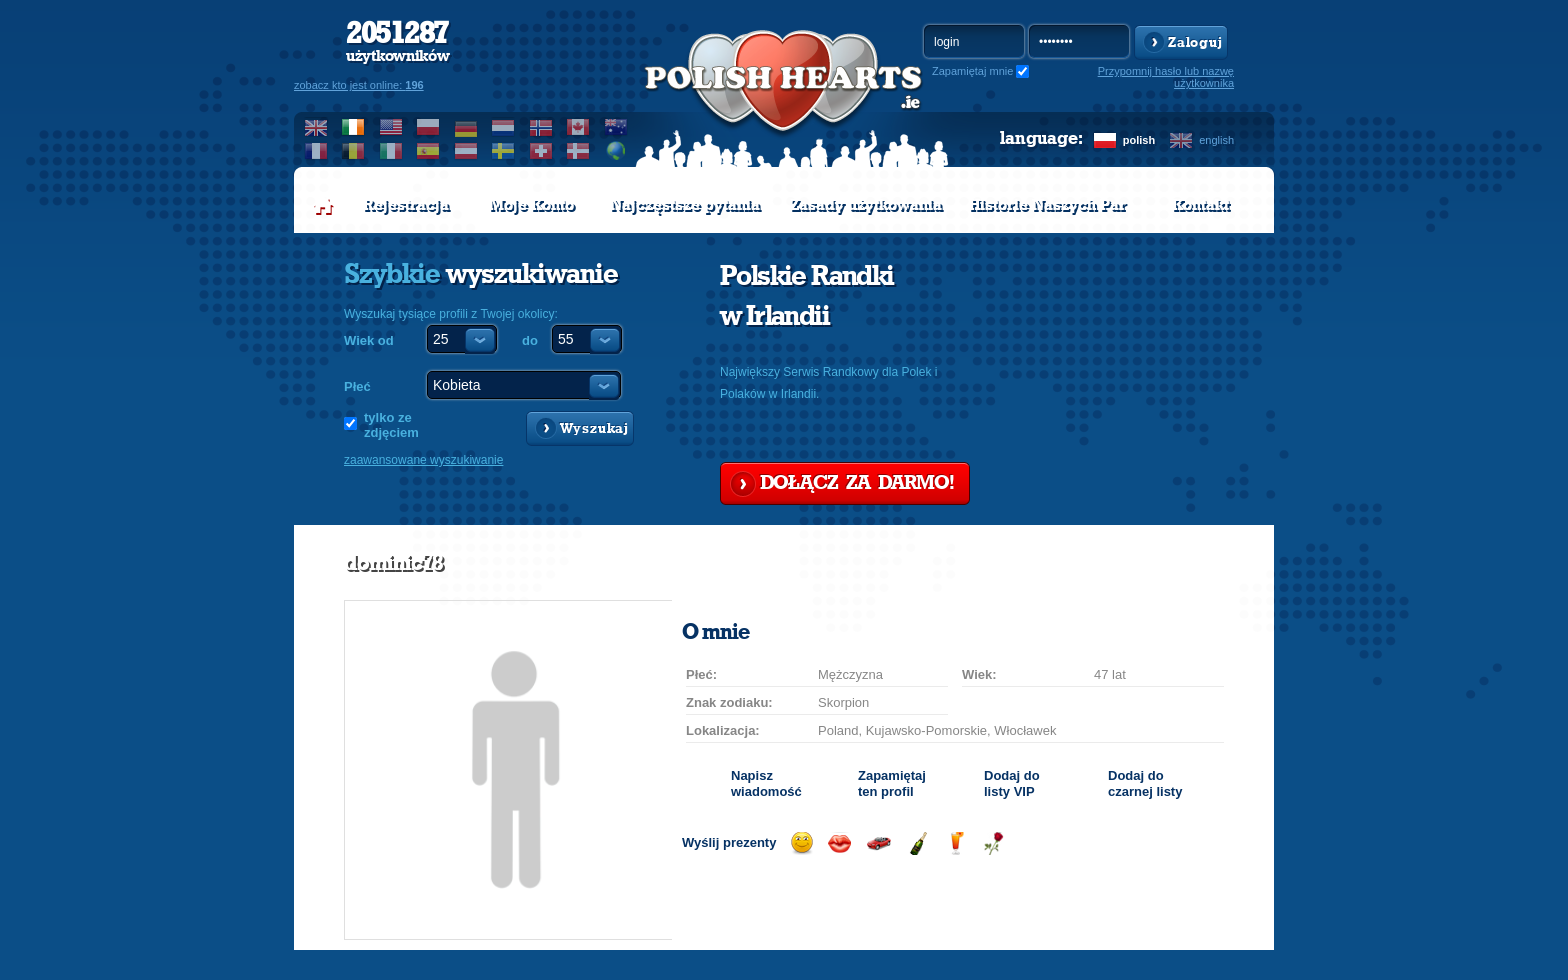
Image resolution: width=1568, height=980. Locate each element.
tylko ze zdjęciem (391, 425)
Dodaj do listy (1012, 783)
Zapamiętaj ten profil (892, 783)
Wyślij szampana (917, 843)
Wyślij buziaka (839, 843)
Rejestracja (406, 205)
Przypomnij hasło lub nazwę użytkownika (1166, 77)
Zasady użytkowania (866, 205)
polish (1139, 140)
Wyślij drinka (955, 843)
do (530, 340)
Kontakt (1200, 205)
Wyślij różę (993, 843)
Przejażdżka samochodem (878, 843)
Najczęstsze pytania (685, 205)
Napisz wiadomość (766, 783)
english (1216, 140)
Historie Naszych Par (1047, 205)
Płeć (357, 386)
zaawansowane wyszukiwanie (423, 460)
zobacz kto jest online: (359, 85)
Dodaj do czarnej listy (1145, 783)
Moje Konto (531, 205)
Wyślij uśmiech (801, 843)
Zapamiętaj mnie (972, 71)
